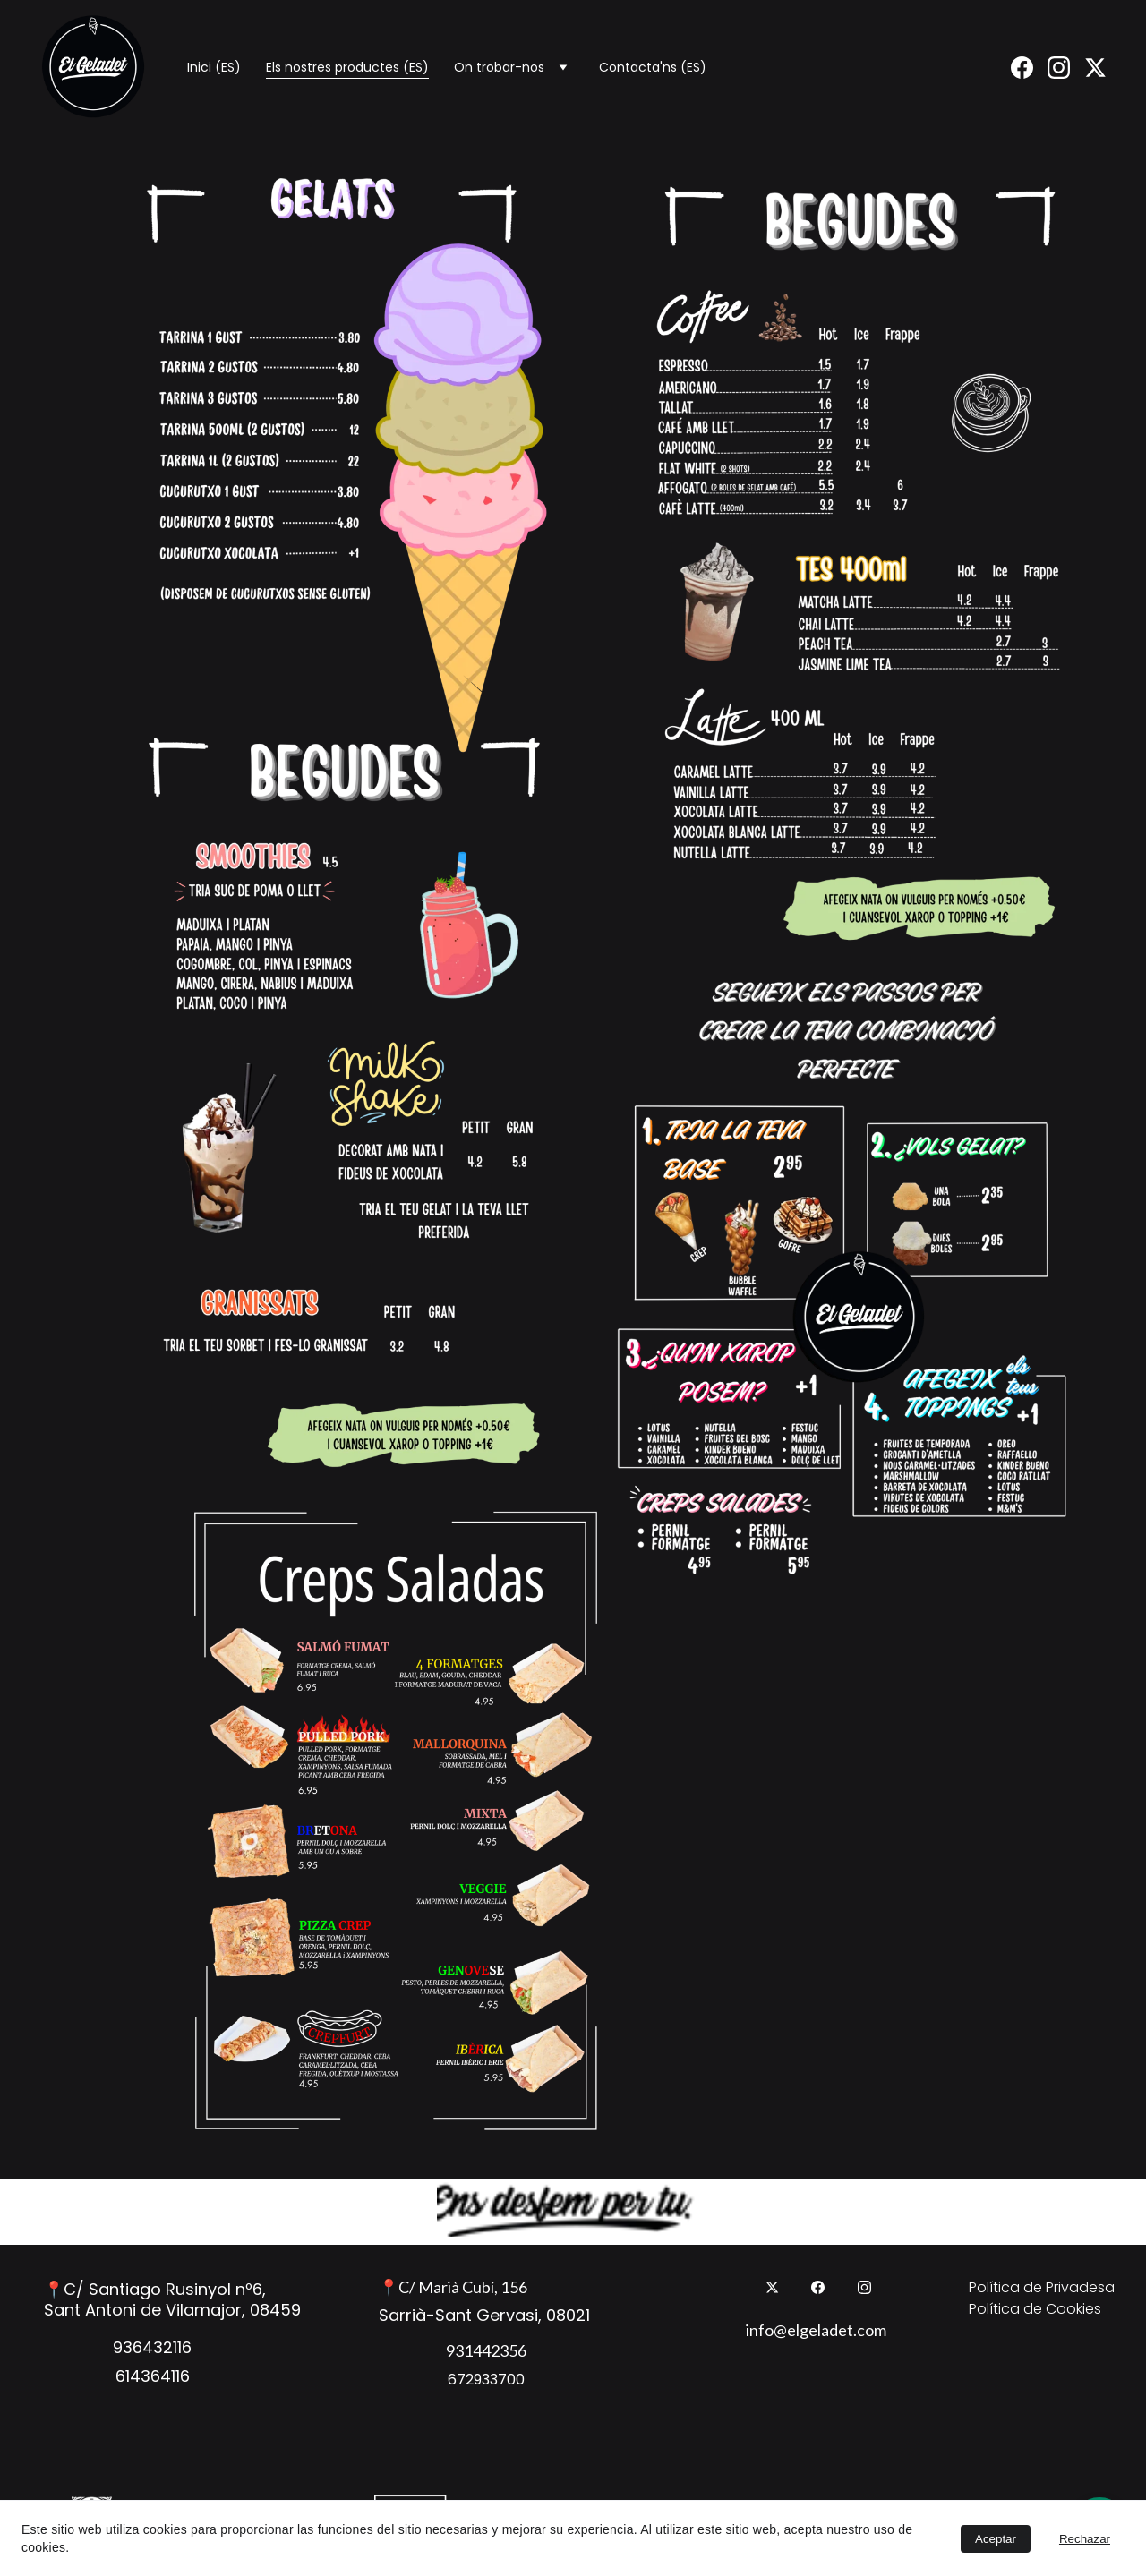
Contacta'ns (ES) (652, 67)
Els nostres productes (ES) (347, 67)
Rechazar (1084, 2539)
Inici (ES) (214, 67)
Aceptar (995, 2539)
